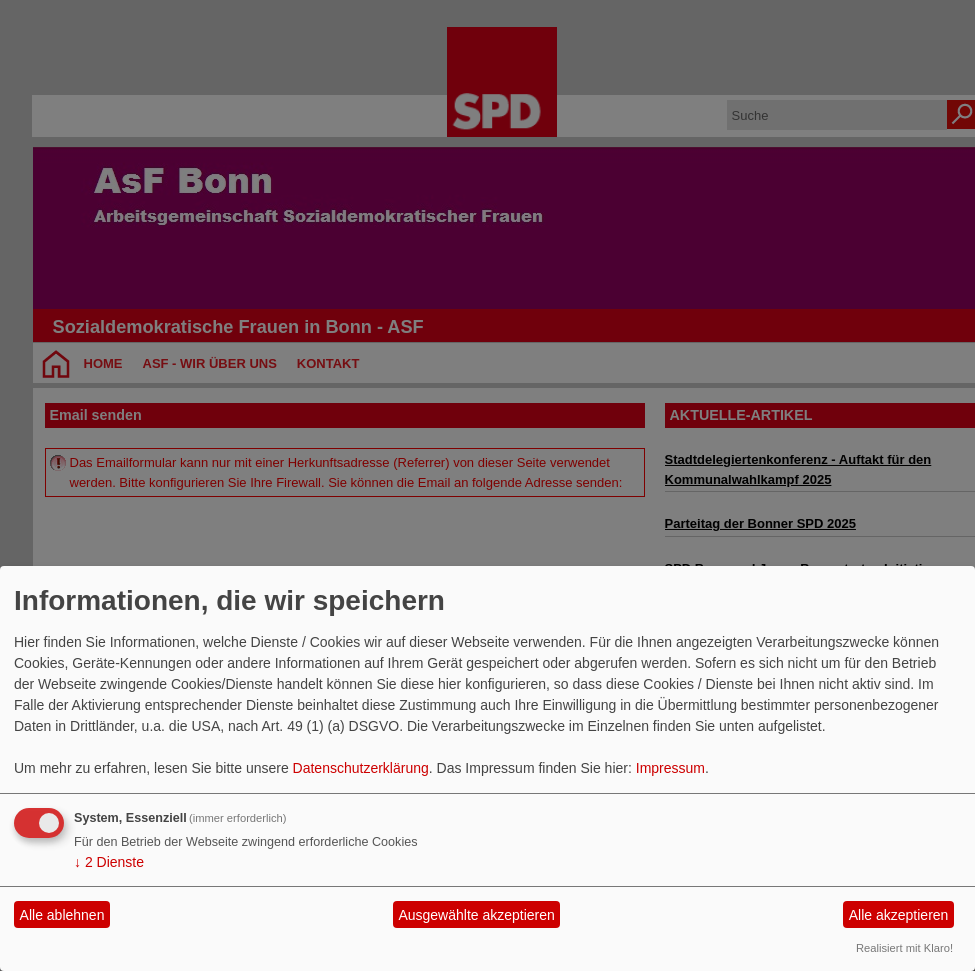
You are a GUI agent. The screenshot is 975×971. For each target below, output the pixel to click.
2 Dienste (109, 862)
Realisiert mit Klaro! (904, 948)
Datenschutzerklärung (361, 768)
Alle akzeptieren (899, 915)
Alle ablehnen (62, 915)
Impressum (670, 768)
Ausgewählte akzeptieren (476, 915)
